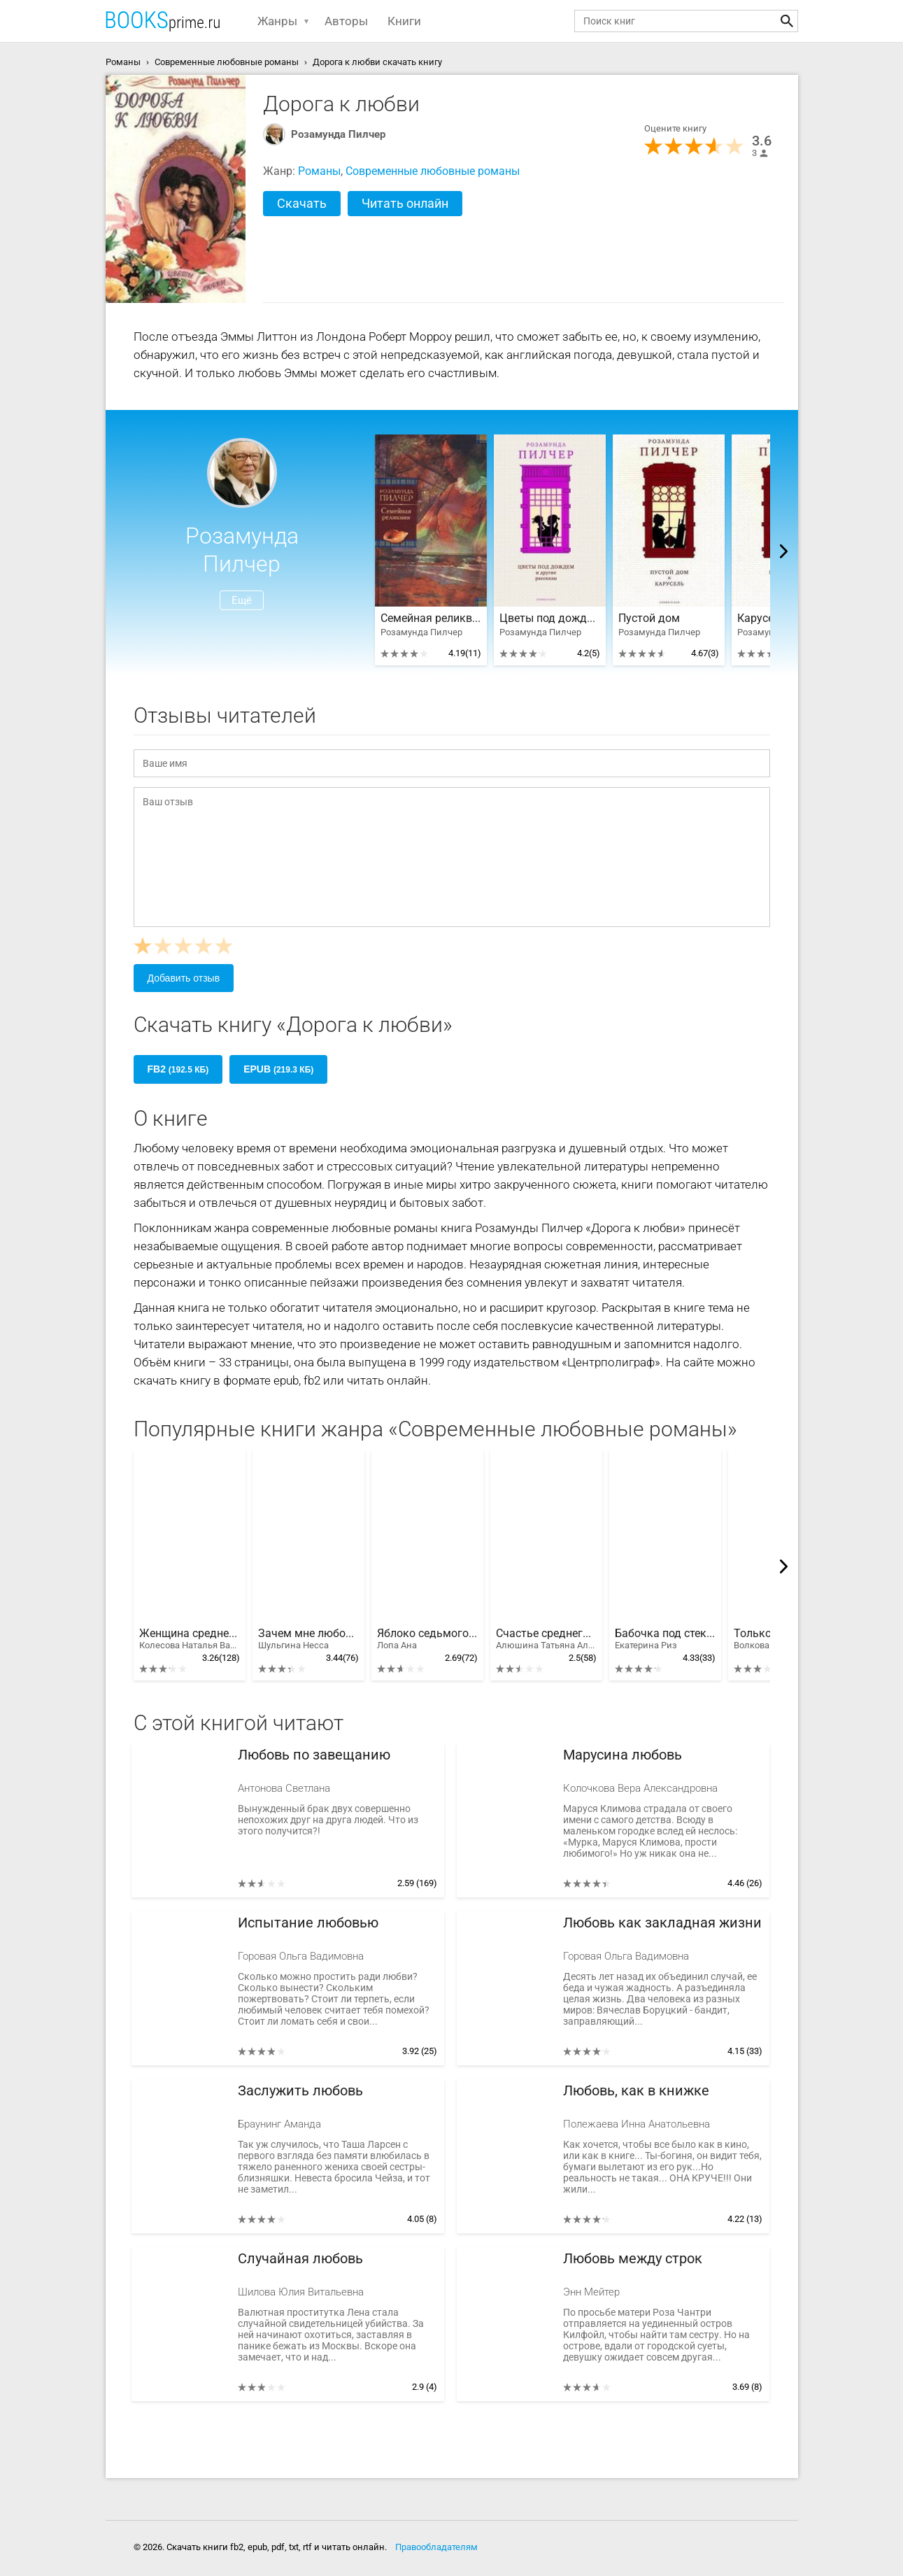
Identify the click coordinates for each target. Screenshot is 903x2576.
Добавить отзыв (184, 978)
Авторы (346, 21)
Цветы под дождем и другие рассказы (549, 618)
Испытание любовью (308, 1923)
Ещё (242, 600)
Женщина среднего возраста (189, 1639)
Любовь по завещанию (314, 1755)
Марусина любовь (622, 1755)
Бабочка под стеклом (665, 1639)
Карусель (761, 618)
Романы (319, 171)
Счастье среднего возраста (546, 1639)
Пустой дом (649, 618)
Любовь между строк (632, 2259)
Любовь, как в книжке (636, 2091)
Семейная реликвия (431, 618)
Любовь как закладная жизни (662, 1923)
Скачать (302, 203)
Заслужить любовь (300, 2091)
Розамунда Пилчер (338, 134)
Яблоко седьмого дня (427, 1639)
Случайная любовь (300, 2259)
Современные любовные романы (433, 171)
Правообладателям (436, 2547)
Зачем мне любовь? (308, 1639)
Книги (404, 21)
